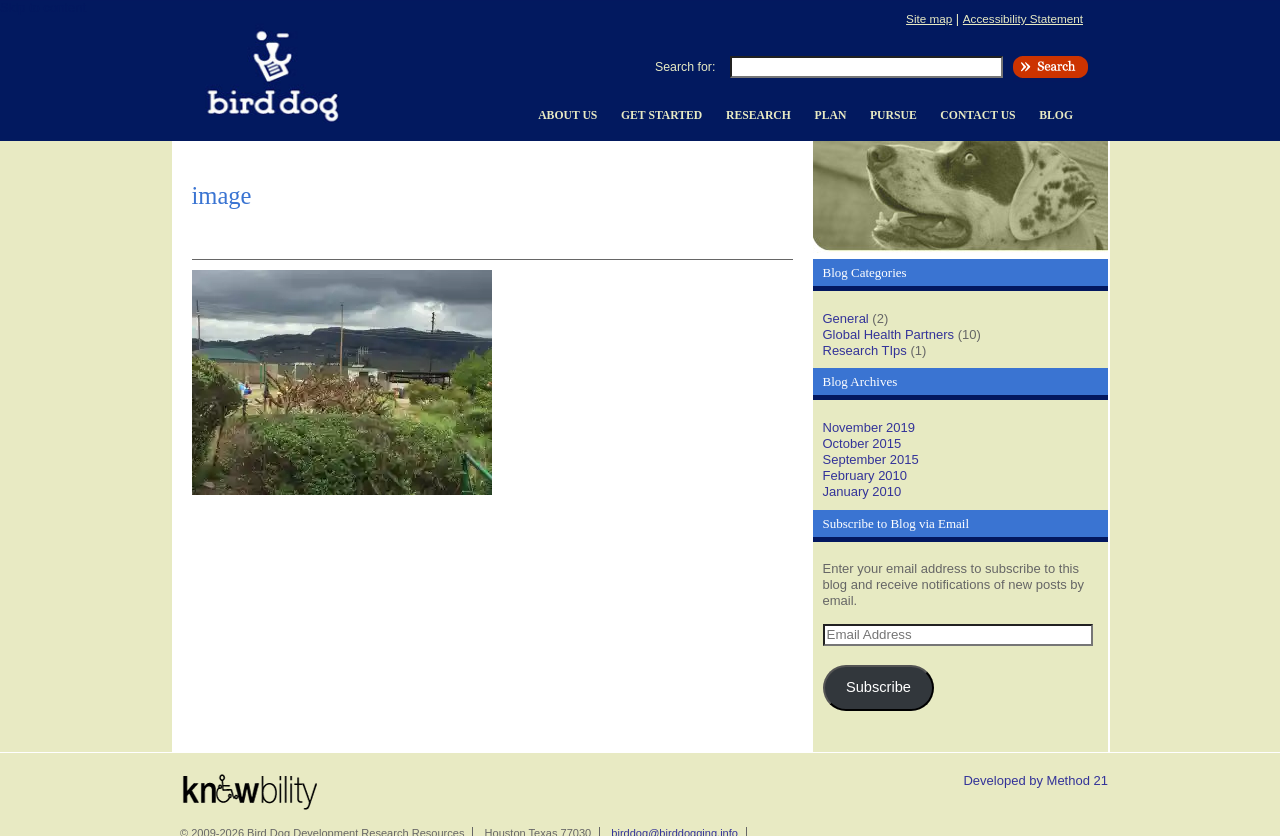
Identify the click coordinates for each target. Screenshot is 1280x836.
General (846, 318)
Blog (1056, 115)
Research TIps (865, 350)
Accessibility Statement (1023, 18)
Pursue (893, 115)
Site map (929, 18)
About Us (567, 115)
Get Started (661, 115)
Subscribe (878, 687)
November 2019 (869, 427)
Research (758, 115)
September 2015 (871, 459)
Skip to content (43, 7)
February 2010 (865, 475)
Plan (831, 115)
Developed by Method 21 (1035, 780)
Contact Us (977, 115)
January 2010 (862, 491)
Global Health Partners (889, 334)
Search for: (685, 67)
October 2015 (862, 443)
